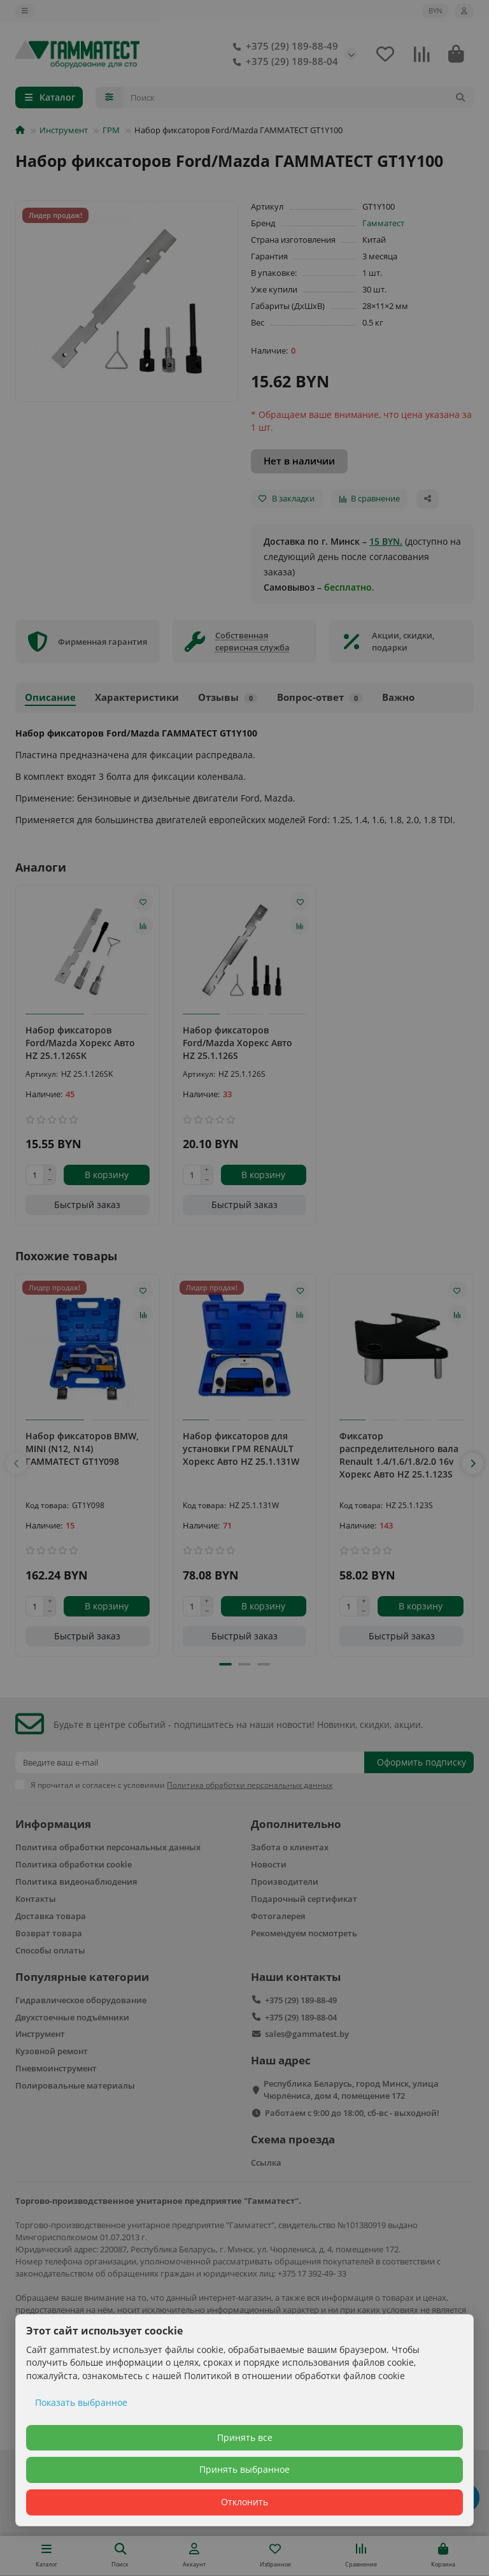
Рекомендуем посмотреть (304, 1933)
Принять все (245, 2437)
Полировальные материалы (75, 2085)
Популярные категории (82, 1976)
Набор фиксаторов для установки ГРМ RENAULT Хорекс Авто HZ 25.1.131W (241, 1448)
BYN (435, 10)
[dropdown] (24, 11)
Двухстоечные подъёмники (72, 2017)
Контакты (35, 1898)
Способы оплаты (50, 1950)
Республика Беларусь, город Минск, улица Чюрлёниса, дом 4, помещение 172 (351, 2089)
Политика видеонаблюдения (76, 1881)
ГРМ (111, 130)
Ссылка (266, 2162)
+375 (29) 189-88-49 (283, 47)
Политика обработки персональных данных (108, 1847)
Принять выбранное (244, 2469)
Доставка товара (50, 1916)
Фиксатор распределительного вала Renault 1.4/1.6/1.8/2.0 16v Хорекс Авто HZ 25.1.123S (398, 1455)
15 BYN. (385, 541)
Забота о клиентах (290, 1847)
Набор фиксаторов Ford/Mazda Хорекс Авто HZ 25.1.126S (237, 1042)
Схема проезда (293, 2139)
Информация (53, 1824)
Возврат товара (48, 1933)
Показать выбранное (81, 2402)
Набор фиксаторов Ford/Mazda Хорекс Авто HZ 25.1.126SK (80, 1042)
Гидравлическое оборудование (80, 2000)
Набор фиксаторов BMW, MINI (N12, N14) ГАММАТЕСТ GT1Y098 (82, 1448)
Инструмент (63, 130)
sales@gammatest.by (307, 2034)
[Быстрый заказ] (87, 1205)
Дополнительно (296, 1824)
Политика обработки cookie (73, 1864)
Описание (50, 697)
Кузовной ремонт (51, 2051)
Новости (269, 1864)
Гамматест (383, 223)
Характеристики (137, 697)
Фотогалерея (278, 1916)
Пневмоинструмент (56, 2068)
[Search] (298, 97)
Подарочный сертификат (304, 1898)
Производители (284, 1881)
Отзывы (228, 697)
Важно (398, 697)
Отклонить (244, 2502)
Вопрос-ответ (320, 697)
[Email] (189, 1762)
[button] (16, 1463)
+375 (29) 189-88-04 (283, 62)
